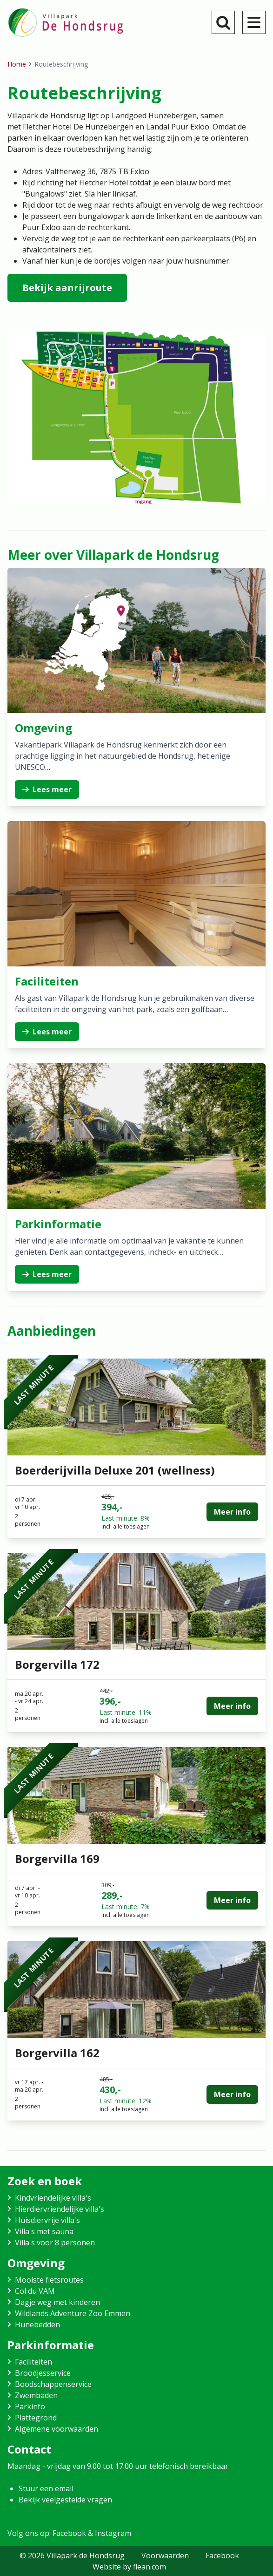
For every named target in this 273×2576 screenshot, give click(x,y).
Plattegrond (36, 2418)
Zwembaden (36, 2395)
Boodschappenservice (53, 2384)
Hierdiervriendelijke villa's (59, 2209)
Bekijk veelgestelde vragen (65, 2499)
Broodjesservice (43, 2373)
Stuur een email (46, 2488)
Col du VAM (35, 2291)
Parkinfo (30, 2406)
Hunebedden (37, 2324)
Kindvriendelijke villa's (53, 2198)
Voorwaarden (165, 2555)
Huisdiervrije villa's (47, 2220)
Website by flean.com (129, 2567)
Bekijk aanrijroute (67, 287)
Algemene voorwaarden (56, 2429)
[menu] (254, 22)
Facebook (222, 2555)
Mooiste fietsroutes (49, 2280)
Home (16, 64)
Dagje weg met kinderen (57, 2302)
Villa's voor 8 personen (55, 2242)
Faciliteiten (33, 2362)
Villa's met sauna (44, 2231)
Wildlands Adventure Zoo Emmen (72, 2313)
